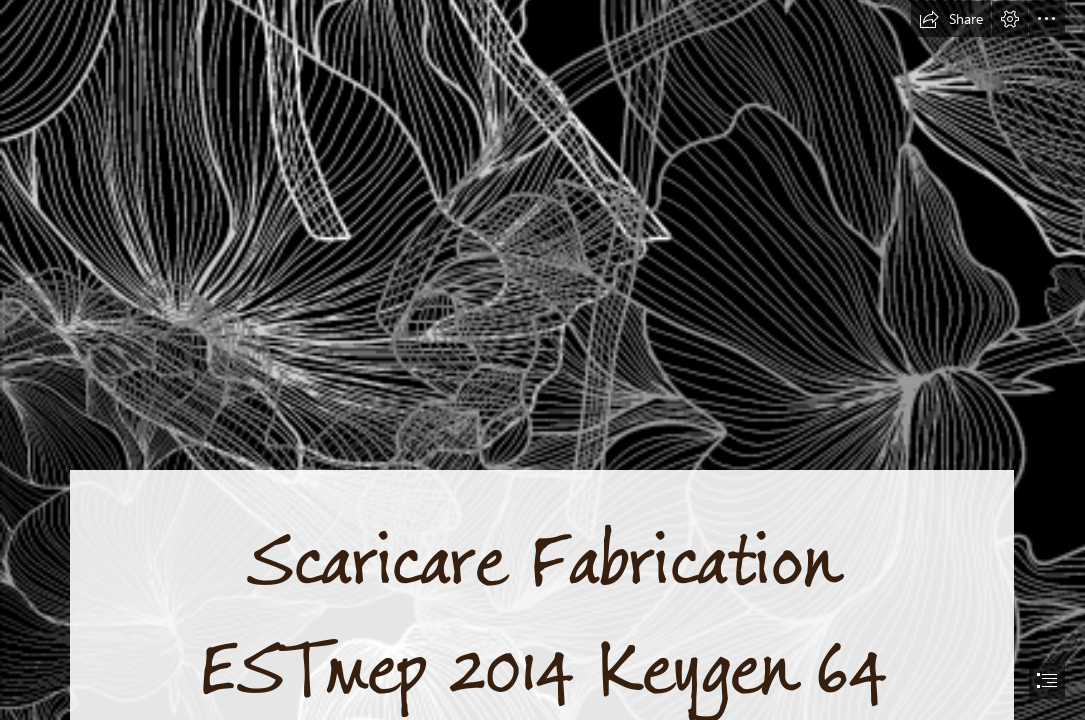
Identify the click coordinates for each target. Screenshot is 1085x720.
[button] (951, 19)
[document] (542, 360)
